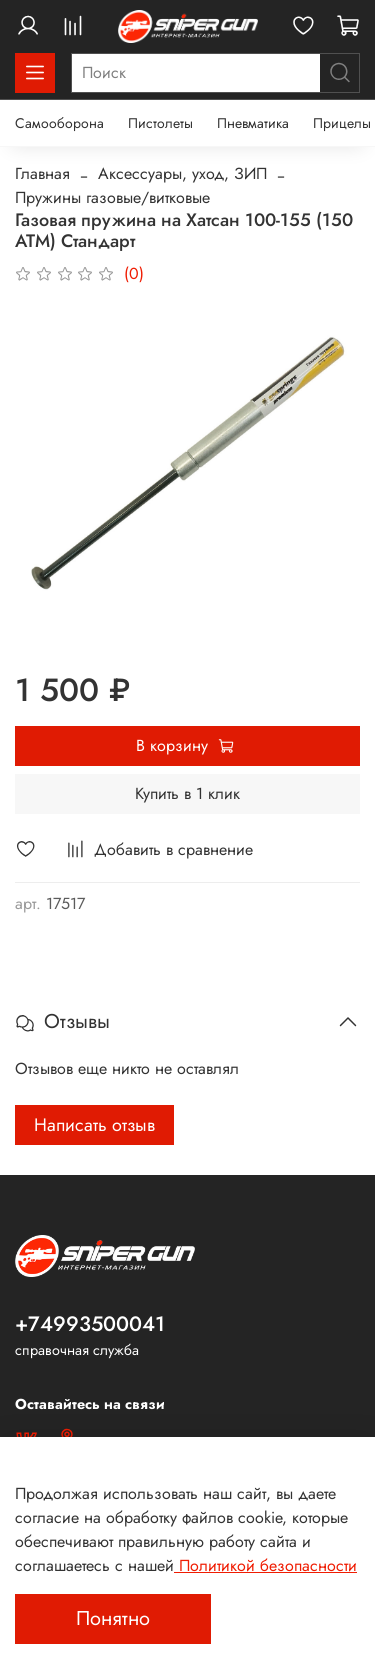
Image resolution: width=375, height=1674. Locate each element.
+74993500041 (90, 1324)
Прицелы (342, 123)
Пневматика (253, 123)
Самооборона (59, 123)
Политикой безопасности (265, 1565)
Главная (42, 173)
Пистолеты (160, 123)
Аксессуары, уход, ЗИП (182, 173)
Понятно (113, 1618)
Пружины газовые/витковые (112, 197)
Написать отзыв (94, 1125)
